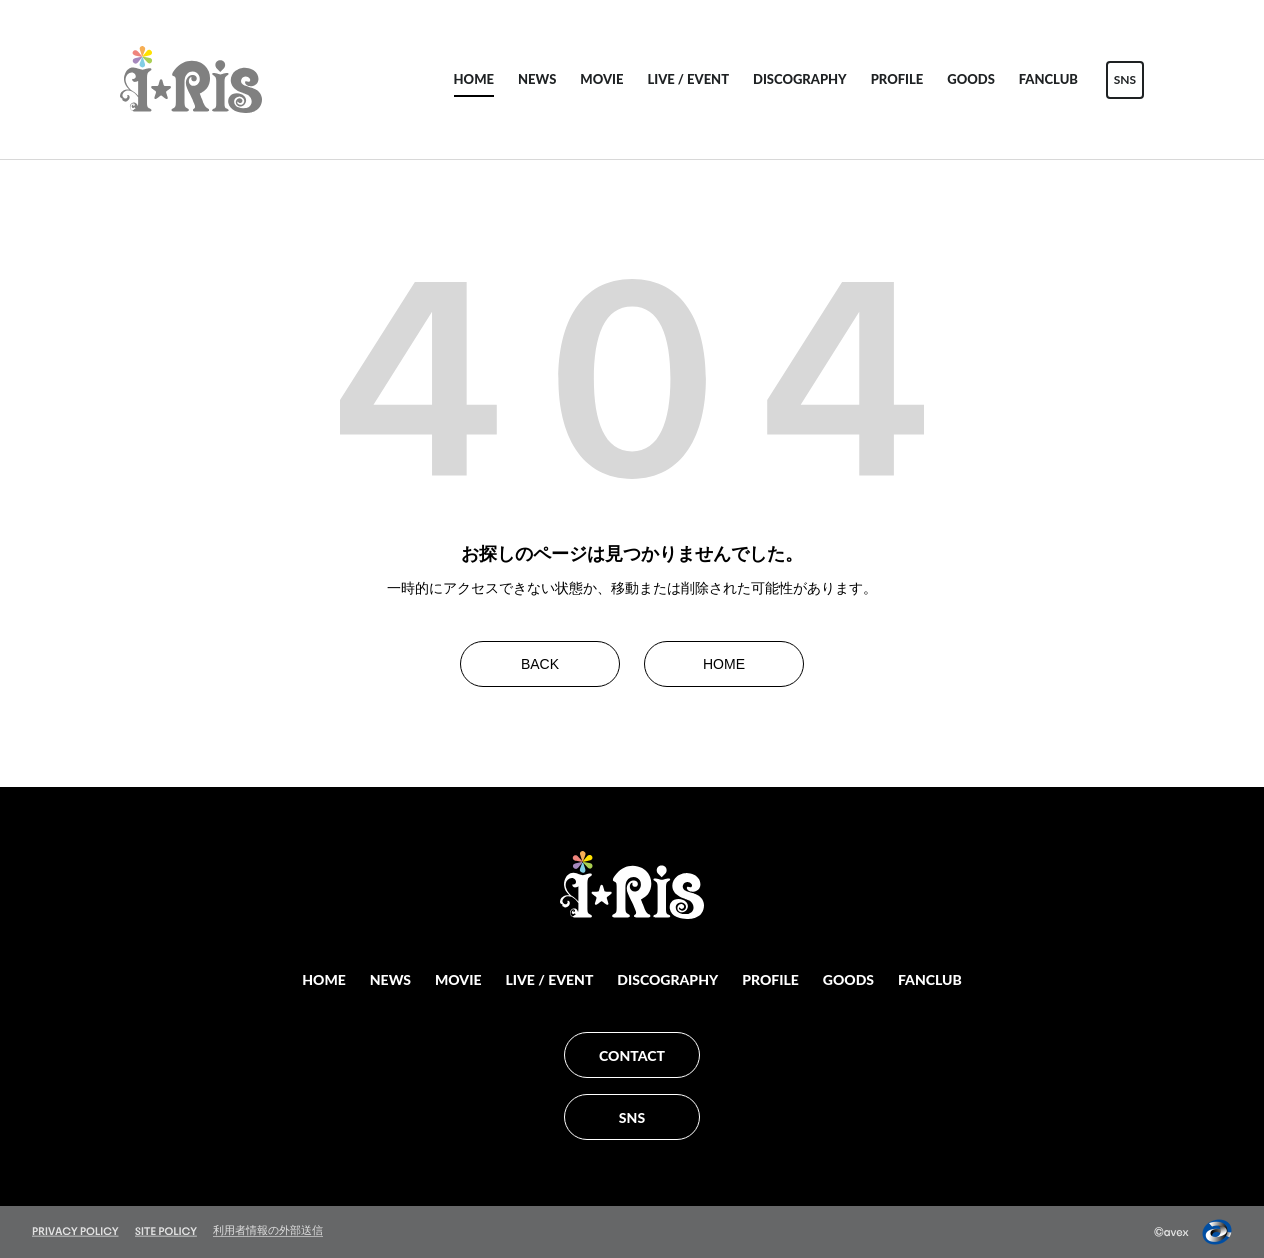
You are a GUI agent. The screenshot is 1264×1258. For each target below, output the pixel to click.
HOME (474, 79)
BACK (540, 664)
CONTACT (632, 1055)
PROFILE (897, 79)
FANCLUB (1048, 79)
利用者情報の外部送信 (268, 1230)
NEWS (537, 79)
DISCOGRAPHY (800, 79)
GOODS (971, 79)
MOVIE (601, 79)
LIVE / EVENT (688, 79)
